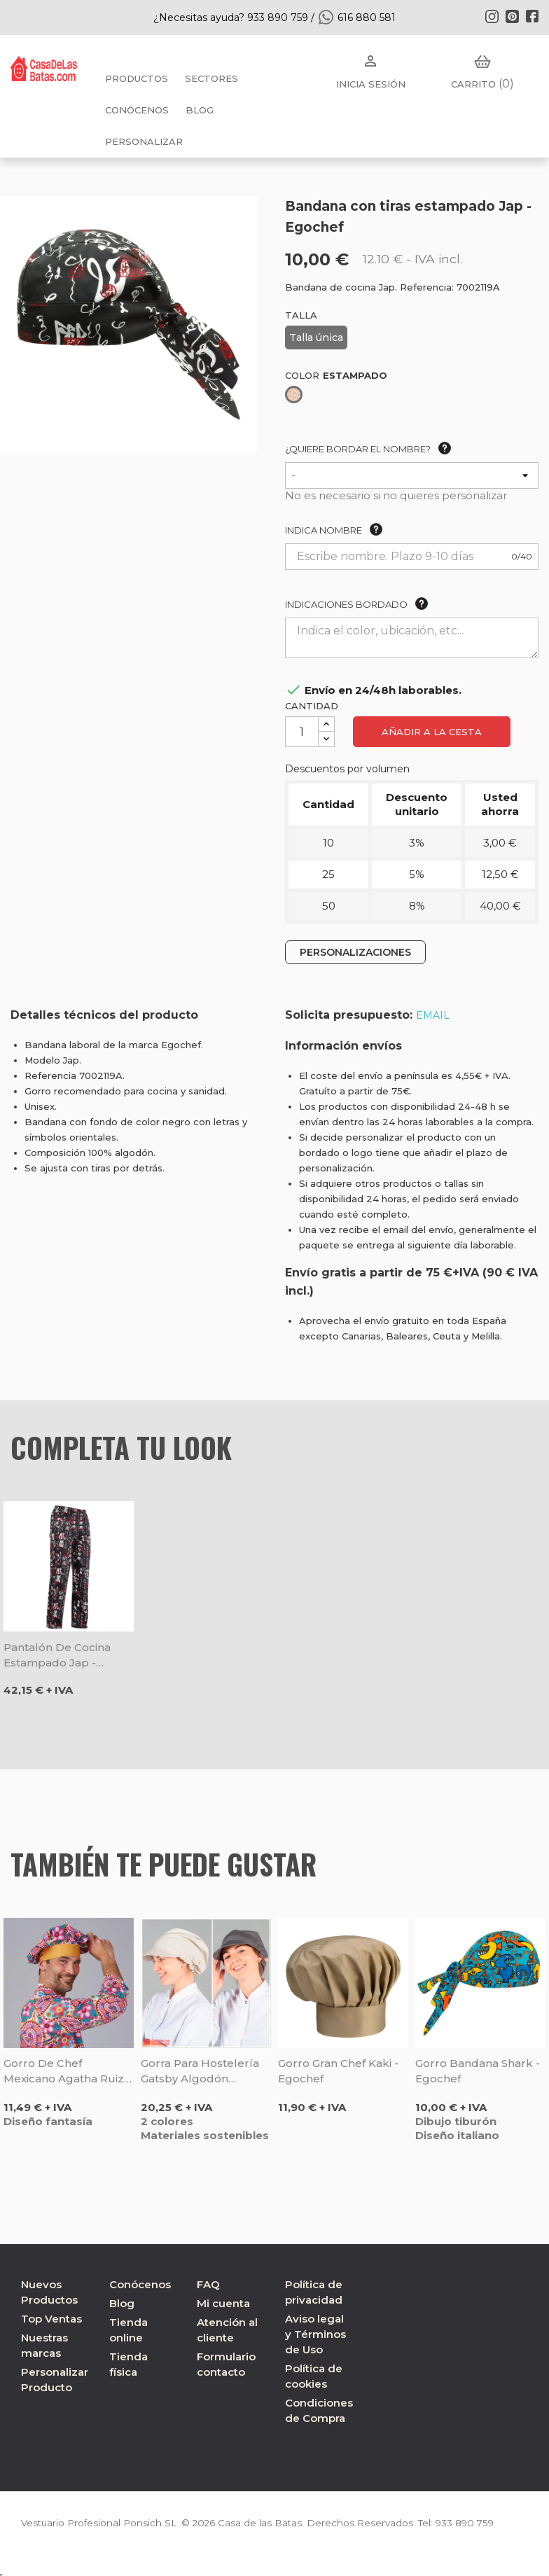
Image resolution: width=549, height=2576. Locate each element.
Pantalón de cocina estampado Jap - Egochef (57, 1656)
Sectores (211, 78)
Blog (121, 2303)
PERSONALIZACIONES (355, 952)
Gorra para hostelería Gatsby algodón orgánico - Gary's (200, 2071)
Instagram (491, 16)
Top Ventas (51, 2318)
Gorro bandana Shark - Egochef (477, 2070)
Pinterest (512, 16)
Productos (136, 78)
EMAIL (433, 1015)
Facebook (532, 16)
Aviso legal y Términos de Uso (315, 2334)
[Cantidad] (302, 731)
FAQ (208, 2284)
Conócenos (137, 110)
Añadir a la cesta (432, 731)
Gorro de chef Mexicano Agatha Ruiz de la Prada (64, 2071)
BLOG (200, 110)
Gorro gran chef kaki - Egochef (338, 2070)
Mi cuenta (223, 2303)
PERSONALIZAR (144, 141)
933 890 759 (475, 2522)
